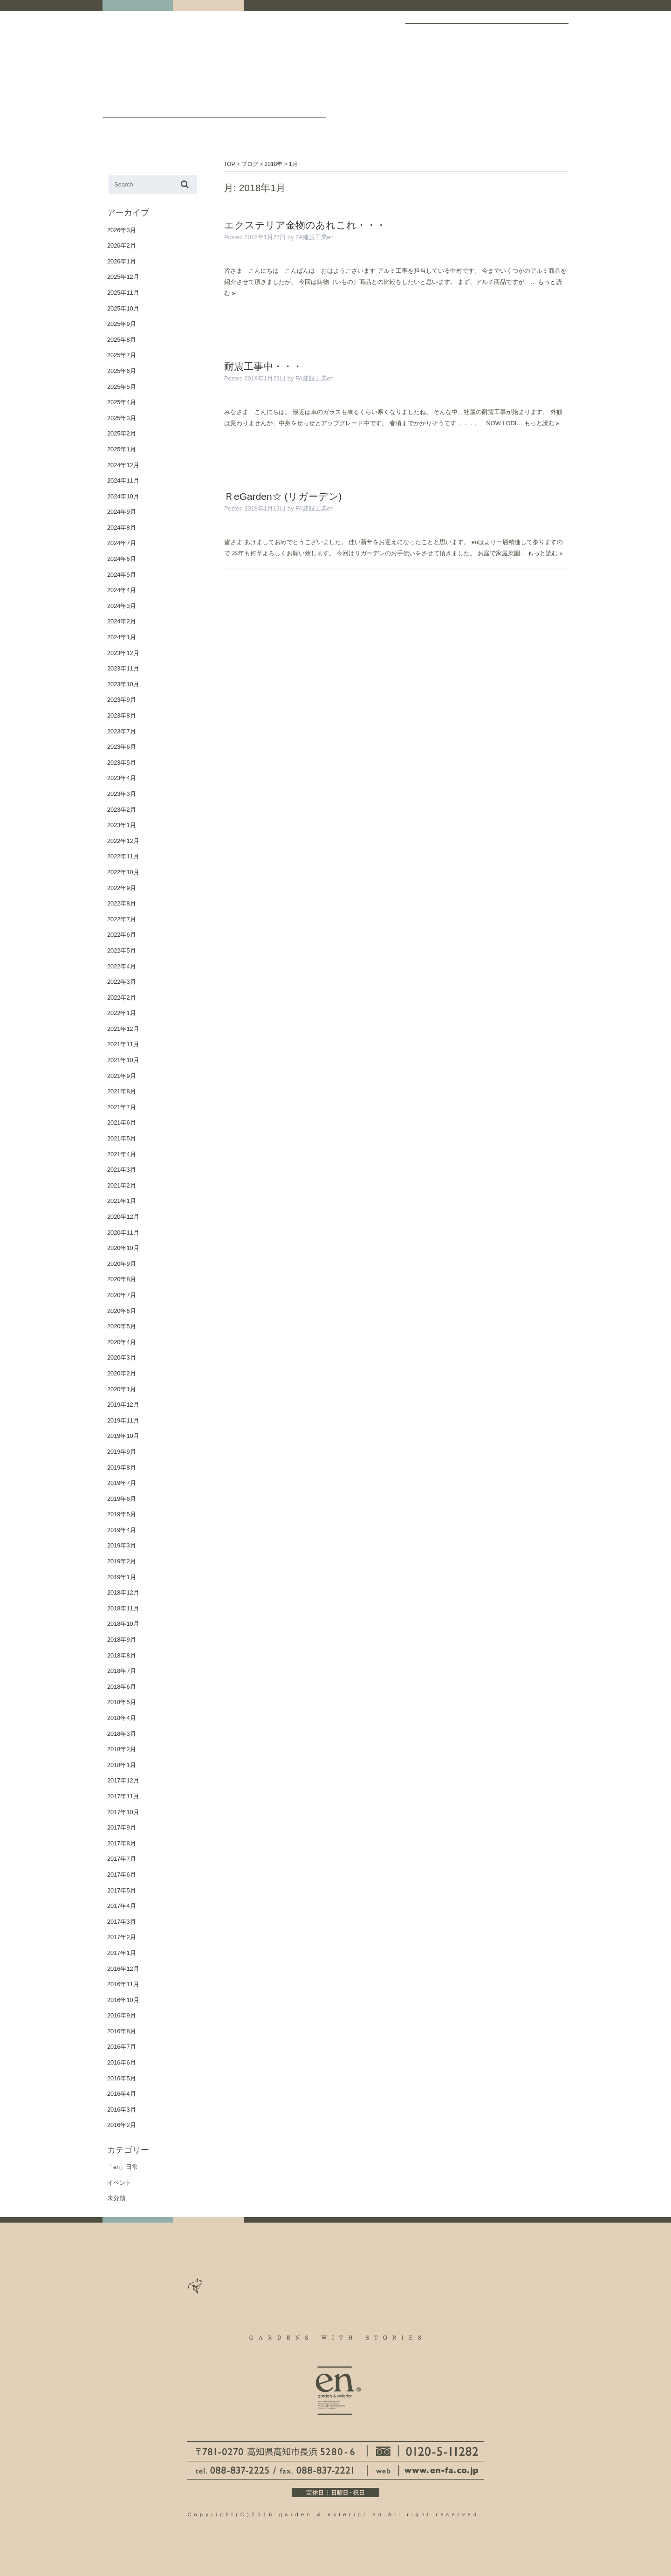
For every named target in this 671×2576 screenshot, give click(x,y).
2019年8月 (121, 1467)
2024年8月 (121, 527)
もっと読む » (542, 423)
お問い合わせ (305, 110)
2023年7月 (121, 731)
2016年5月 (121, 2078)
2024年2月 (121, 621)
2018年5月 (121, 1702)
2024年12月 (123, 465)
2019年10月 (123, 1435)
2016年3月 (121, 2109)
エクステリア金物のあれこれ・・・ (305, 225)
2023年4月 (121, 777)
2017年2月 (121, 1937)
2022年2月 (121, 997)
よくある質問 (524, 83)
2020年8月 (121, 1279)
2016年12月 (123, 1968)
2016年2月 (121, 2124)
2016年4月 (121, 2093)
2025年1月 (121, 449)
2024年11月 (123, 480)
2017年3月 (121, 1921)
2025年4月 (121, 402)
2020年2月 (121, 1373)
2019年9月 (121, 1451)
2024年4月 (121, 590)
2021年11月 (123, 1044)
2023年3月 (121, 793)
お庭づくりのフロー (504, 83)
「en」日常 (122, 2166)
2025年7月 (121, 355)
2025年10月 (123, 308)
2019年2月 (121, 1561)
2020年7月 (121, 1294)
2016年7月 (121, 2046)
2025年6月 (121, 370)
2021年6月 (121, 1122)
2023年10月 (123, 684)
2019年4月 (121, 1529)
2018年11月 (123, 1608)
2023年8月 (121, 715)
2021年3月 (121, 1169)
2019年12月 (123, 1404)
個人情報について (564, 83)
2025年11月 (123, 292)
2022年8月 (121, 903)
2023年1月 (121, 825)
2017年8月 (121, 1843)
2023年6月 (121, 746)
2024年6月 (121, 558)
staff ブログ (254, 110)
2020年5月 (121, 1326)
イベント (119, 2182)
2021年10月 (123, 1060)
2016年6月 (121, 2062)
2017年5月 (121, 1890)
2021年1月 (121, 1200)
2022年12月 (123, 840)
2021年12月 (123, 1028)
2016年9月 (121, 2015)
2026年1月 (121, 261)
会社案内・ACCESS (483, 33)
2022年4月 (121, 966)
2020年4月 (121, 1342)
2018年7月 (121, 1670)
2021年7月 (121, 1107)
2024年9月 (121, 511)
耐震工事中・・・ (263, 366)
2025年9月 (121, 323)
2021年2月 (121, 1185)
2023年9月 (121, 699)
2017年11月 (123, 1796)
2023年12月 (123, 652)
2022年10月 (123, 872)
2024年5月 (121, 574)
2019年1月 (121, 1577)
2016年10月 (123, 1999)
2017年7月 (121, 1858)
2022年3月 (121, 981)
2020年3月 (121, 1357)
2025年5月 (121, 386)
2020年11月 (123, 1232)
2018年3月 (121, 1733)
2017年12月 (123, 1780)
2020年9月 (121, 1263)
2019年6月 (121, 1498)
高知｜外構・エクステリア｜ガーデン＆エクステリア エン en (135, 62)
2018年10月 (123, 1623)
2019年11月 (123, 1420)
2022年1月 (121, 1012)
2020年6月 (121, 1310)
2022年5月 (121, 950)
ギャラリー (427, 34)
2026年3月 (121, 230)
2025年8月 (121, 339)
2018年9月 (121, 1639)
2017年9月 (121, 1827)
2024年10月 (123, 496)
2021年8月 (121, 1091)
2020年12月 (123, 1216)
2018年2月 (121, 1749)
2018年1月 (121, 1764)
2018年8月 (121, 1655)
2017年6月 (121, 1874)
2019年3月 (121, 1545)
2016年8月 (121, 2031)
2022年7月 (121, 919)
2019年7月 (121, 1482)
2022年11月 (123, 856)
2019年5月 (121, 1514)
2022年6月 (121, 934)
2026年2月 (121, 245)
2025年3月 (121, 417)
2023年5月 (121, 762)
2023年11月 (123, 668)
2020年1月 (121, 1389)
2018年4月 (121, 1717)
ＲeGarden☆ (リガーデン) (283, 496)
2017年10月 (123, 1812)
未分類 (116, 2198)
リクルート (484, 83)
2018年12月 (123, 1592)
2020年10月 (123, 1247)
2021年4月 (121, 1154)
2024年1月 (121, 637)
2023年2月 (121, 809)
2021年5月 (121, 1138)
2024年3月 (121, 605)
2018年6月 (121, 1686)
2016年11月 (123, 1984)
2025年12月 (123, 276)
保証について (544, 83)
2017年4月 (121, 1905)
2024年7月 (121, 542)
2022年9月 (121, 887)
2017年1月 (121, 1952)
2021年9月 (121, 1075)
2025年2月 (121, 433)
